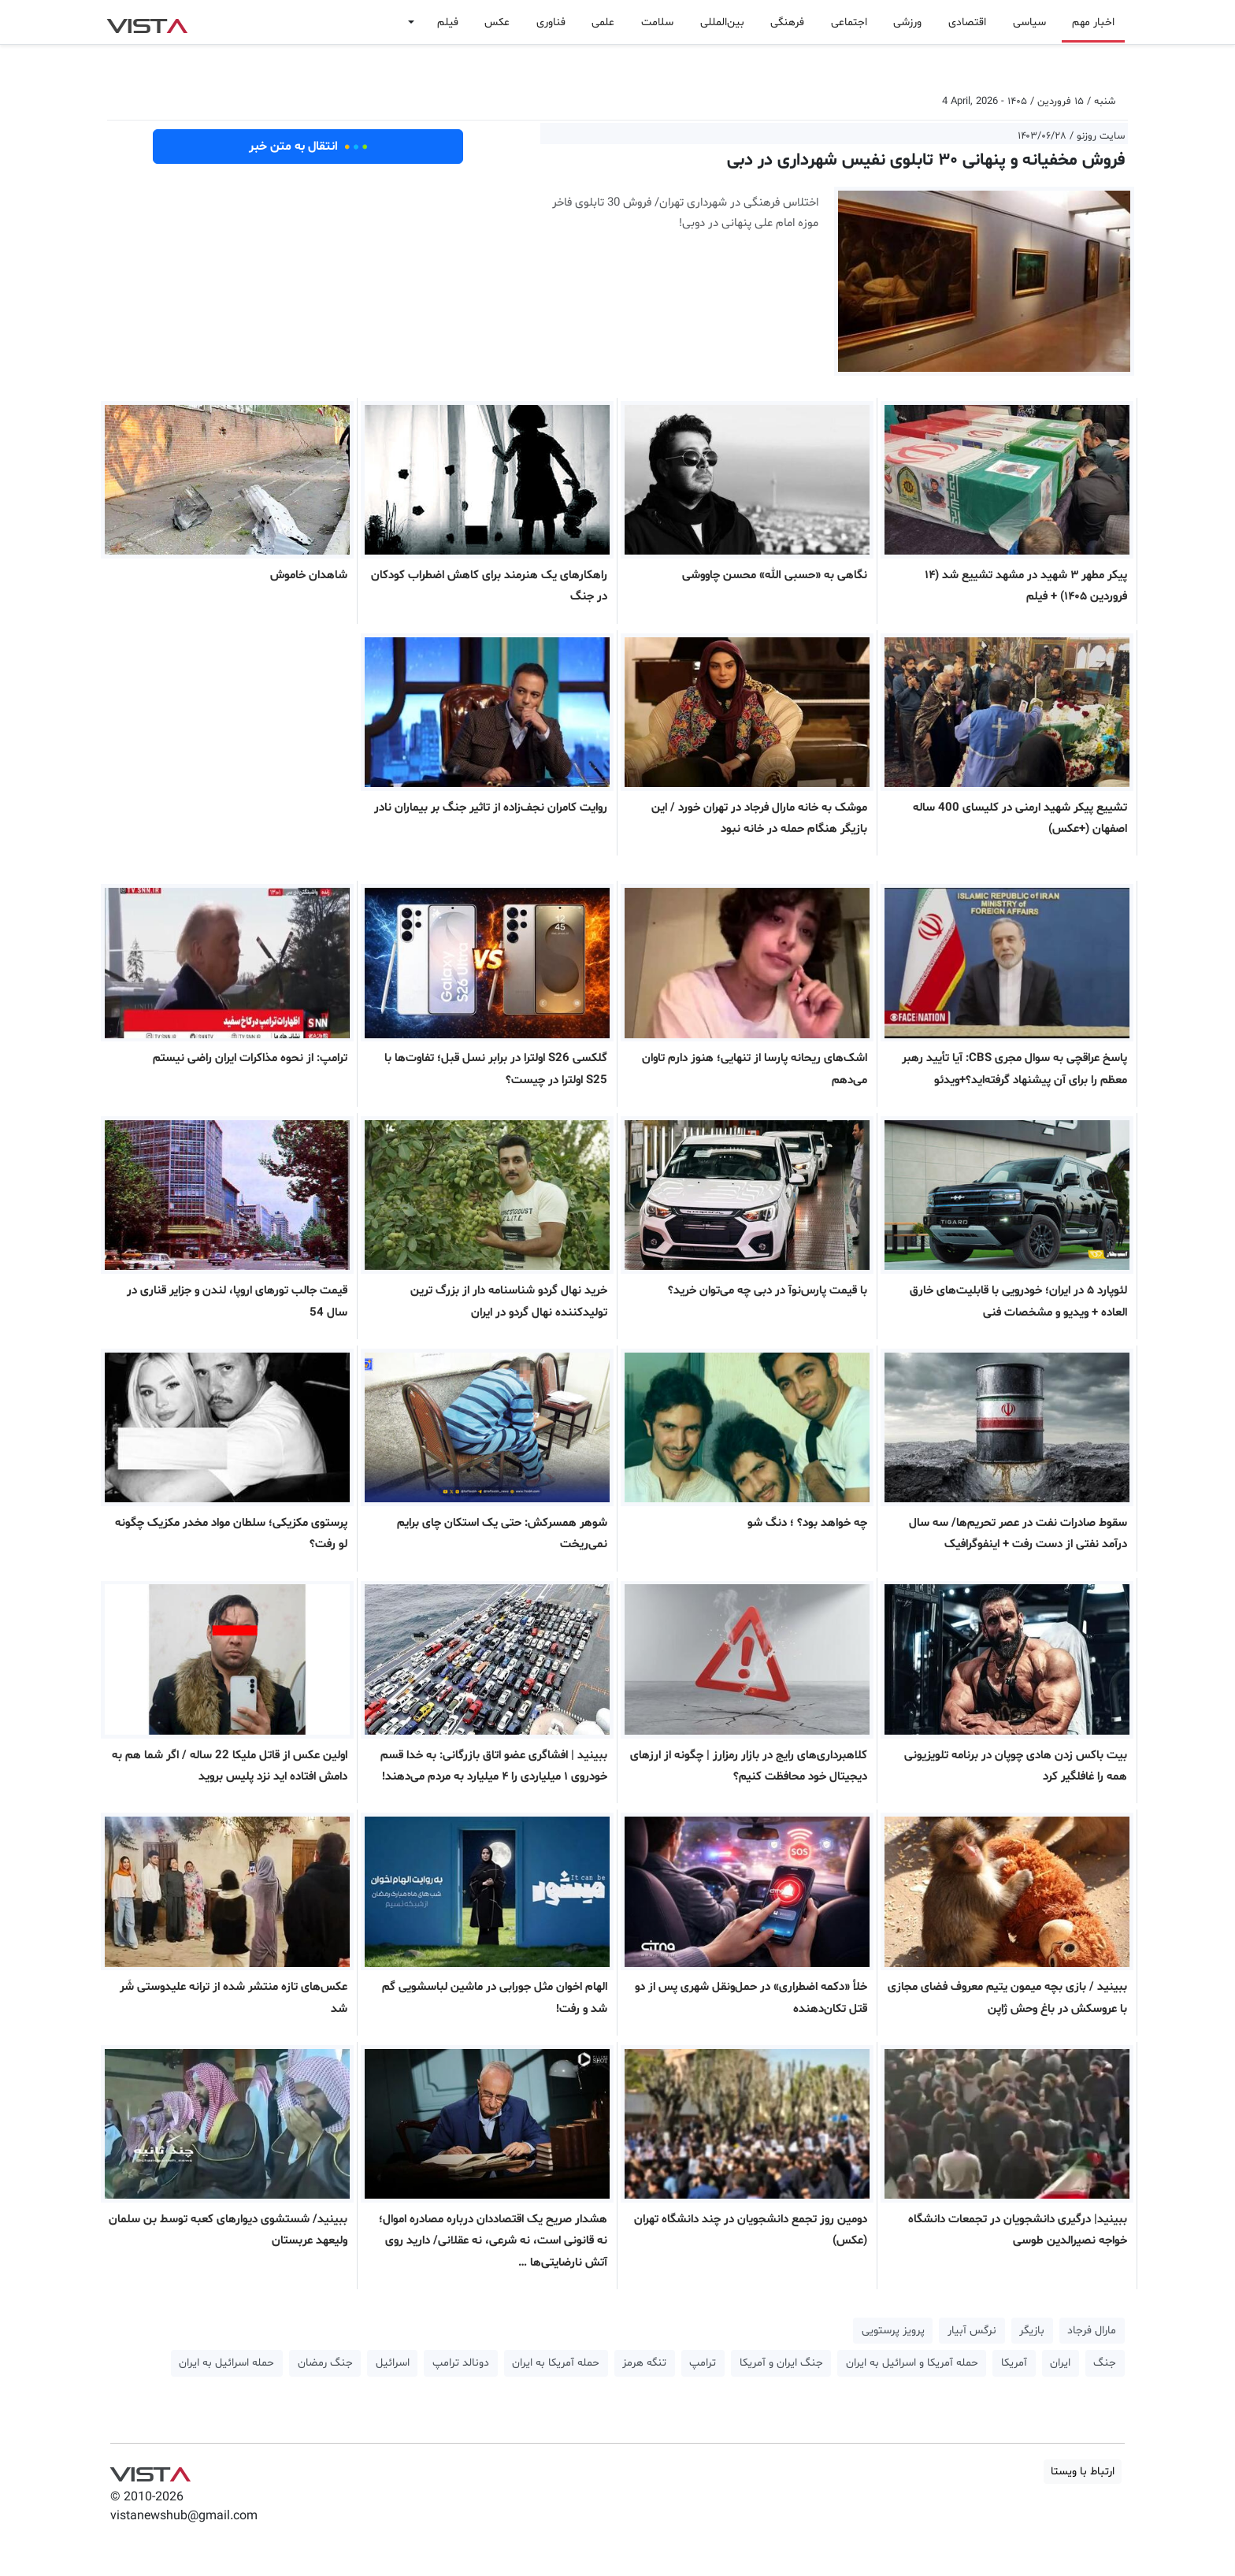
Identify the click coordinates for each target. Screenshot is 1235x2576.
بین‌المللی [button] (722, 22)
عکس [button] (497, 22)
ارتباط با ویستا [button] (1082, 2471)
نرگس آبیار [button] (972, 2330)
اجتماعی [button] (849, 22)
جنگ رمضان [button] (325, 2362)
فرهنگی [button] (787, 22)
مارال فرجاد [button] (1091, 2330)
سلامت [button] (657, 22)
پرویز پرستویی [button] (893, 2330)
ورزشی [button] (907, 22)
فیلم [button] (447, 22)
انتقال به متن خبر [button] (308, 146)
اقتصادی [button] (967, 22)
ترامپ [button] (702, 2362)
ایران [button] (1060, 2362)
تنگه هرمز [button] (644, 2362)
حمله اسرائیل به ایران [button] (226, 2362)
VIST (147, 22)
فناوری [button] (551, 22)
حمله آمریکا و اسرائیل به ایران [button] (912, 2362)
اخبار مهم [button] (1093, 22)
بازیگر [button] (1031, 2330)
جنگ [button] (1104, 2362)
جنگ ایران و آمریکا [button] (781, 2362)
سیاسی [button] (1029, 22)
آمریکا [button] (1014, 2362)
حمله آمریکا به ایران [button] (555, 2362)
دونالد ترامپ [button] (460, 2362)
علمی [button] (603, 22)
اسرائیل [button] (393, 2362)
